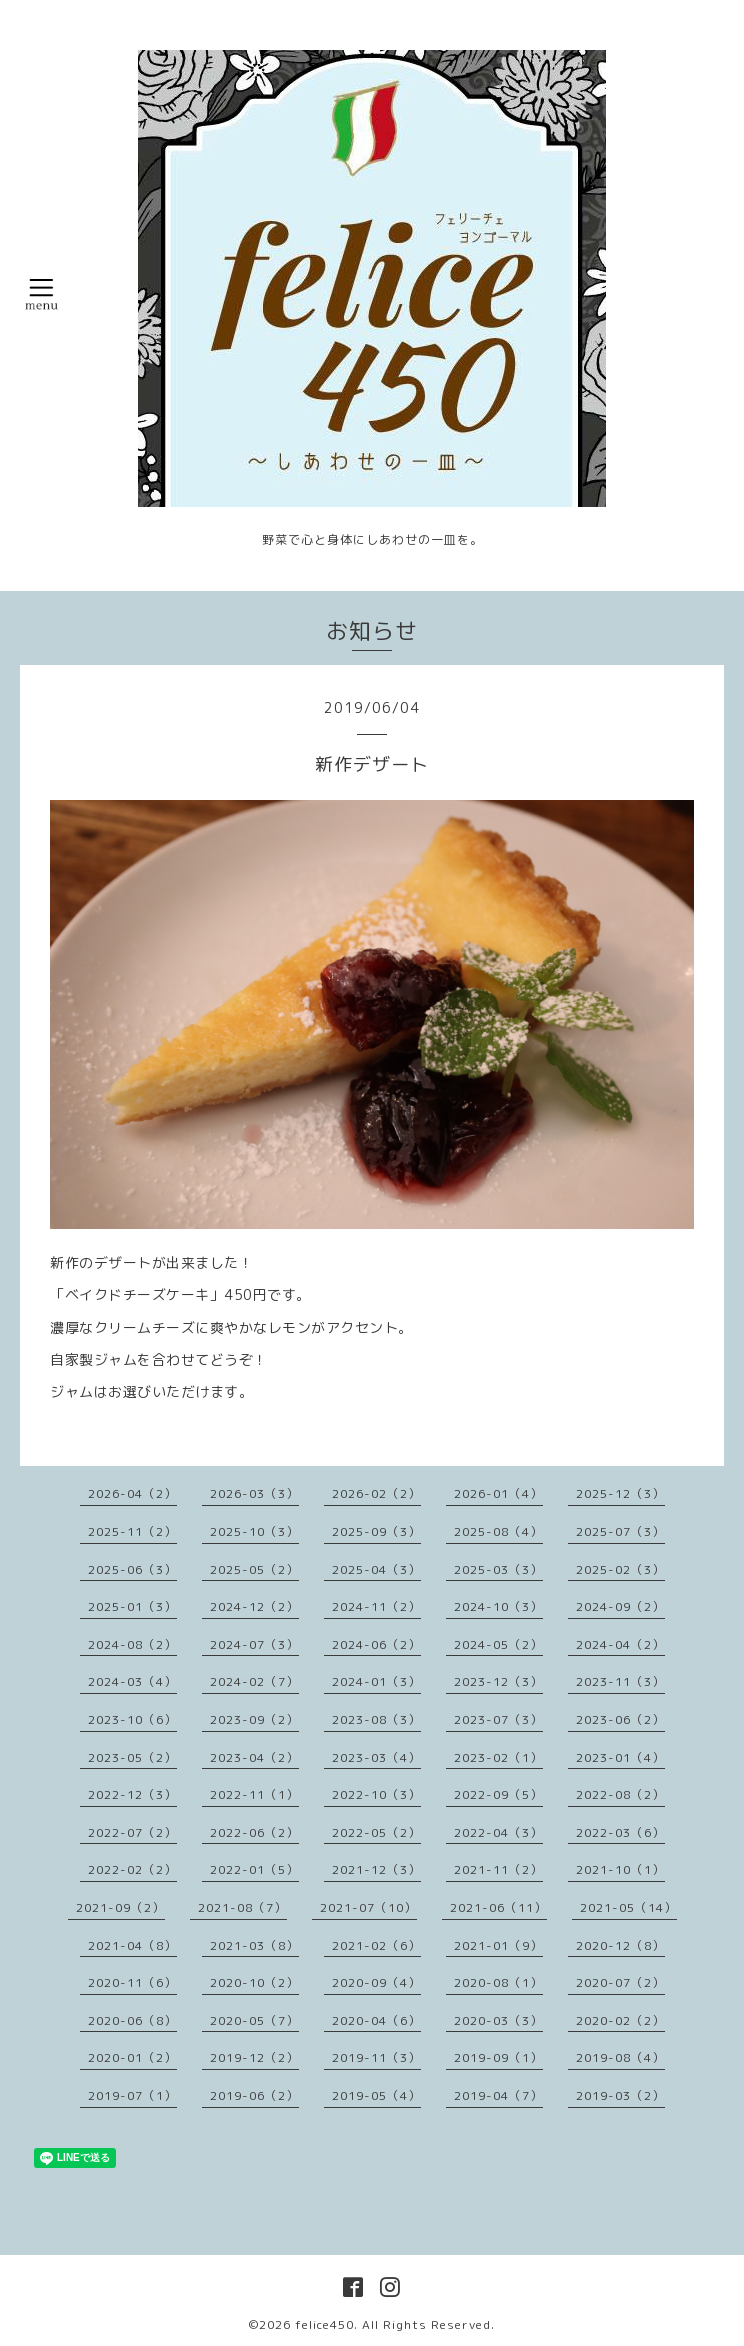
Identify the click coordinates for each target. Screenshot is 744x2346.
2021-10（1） (620, 1869)
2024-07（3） (254, 1644)
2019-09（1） (498, 2057)
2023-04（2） (254, 1757)
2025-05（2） (254, 1569)
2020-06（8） (132, 2020)
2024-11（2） (376, 1606)
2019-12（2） (254, 2057)
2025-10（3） (254, 1531)
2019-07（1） (132, 2095)
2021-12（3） (376, 1869)
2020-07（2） (620, 1982)
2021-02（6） (376, 1945)
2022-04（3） (498, 1832)
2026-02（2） (376, 1493)
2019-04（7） (498, 2095)
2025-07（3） (620, 1531)
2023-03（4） (376, 1757)
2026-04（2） (132, 1493)
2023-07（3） (498, 1719)
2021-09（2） (120, 1907)
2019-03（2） (620, 2095)
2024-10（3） (498, 1606)
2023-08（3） (376, 1719)
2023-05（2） (132, 1757)
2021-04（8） (132, 1945)
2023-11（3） (620, 1681)
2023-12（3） (498, 1681)
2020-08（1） (498, 1982)
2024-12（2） (254, 1606)
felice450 (324, 2324)
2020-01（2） (132, 2057)
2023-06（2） (620, 1719)
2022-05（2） (376, 1832)
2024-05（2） (498, 1644)
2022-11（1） (254, 1794)
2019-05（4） (376, 2095)
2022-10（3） (376, 1794)
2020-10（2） (254, 1982)
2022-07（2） (132, 1832)
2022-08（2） (620, 1794)
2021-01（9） (498, 1945)
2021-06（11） (498, 1907)
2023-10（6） (132, 1719)
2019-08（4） (620, 2057)
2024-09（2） (620, 1606)
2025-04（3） (376, 1569)
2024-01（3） (376, 1681)
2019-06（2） (254, 2095)
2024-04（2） (620, 1644)
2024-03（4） (132, 1681)
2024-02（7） (254, 1681)
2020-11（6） (132, 1982)
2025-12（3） (620, 1493)
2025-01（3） (132, 1606)
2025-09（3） (376, 1531)
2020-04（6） (376, 2020)
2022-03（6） (620, 1832)
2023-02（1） (498, 1757)
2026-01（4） (498, 1493)
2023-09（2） (254, 1719)
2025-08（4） (498, 1531)
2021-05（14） (628, 1907)
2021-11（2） (498, 1869)
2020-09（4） (376, 1982)
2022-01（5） (254, 1869)
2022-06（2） (254, 1832)
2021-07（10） (368, 1907)
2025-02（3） (620, 1569)
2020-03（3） (498, 2020)
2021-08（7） (242, 1907)
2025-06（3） (132, 1569)
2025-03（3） (498, 1569)
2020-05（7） (254, 2020)
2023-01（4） (620, 1757)
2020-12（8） (620, 1945)
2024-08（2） (132, 1644)
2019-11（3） (376, 2057)
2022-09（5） (498, 1794)
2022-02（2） (132, 1869)
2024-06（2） (376, 1644)
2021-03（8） (254, 1945)
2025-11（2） (132, 1531)
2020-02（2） (620, 2020)
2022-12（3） (132, 1794)
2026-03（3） (254, 1493)
